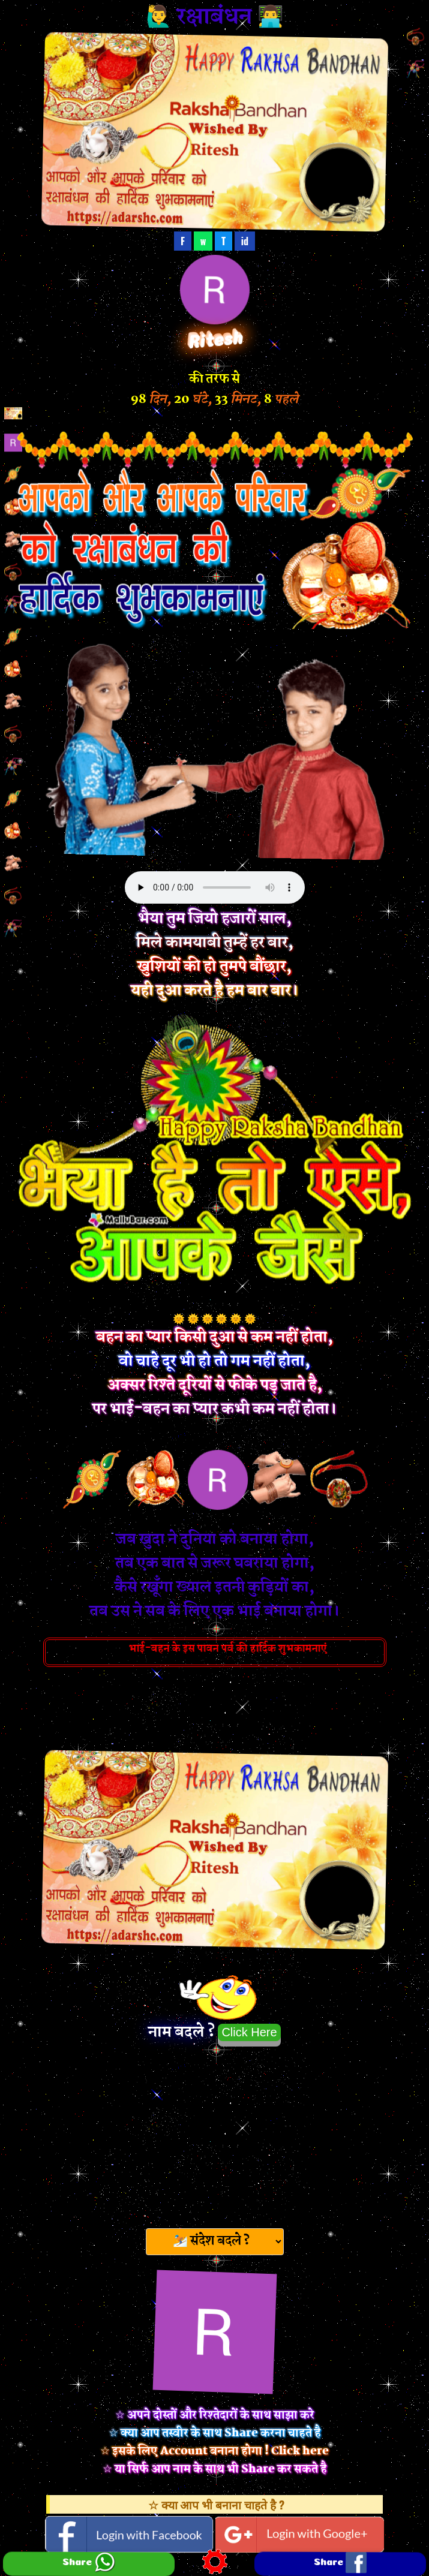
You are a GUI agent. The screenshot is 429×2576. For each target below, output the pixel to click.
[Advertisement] (215, 2133)
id (244, 241)
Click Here (249, 2032)
